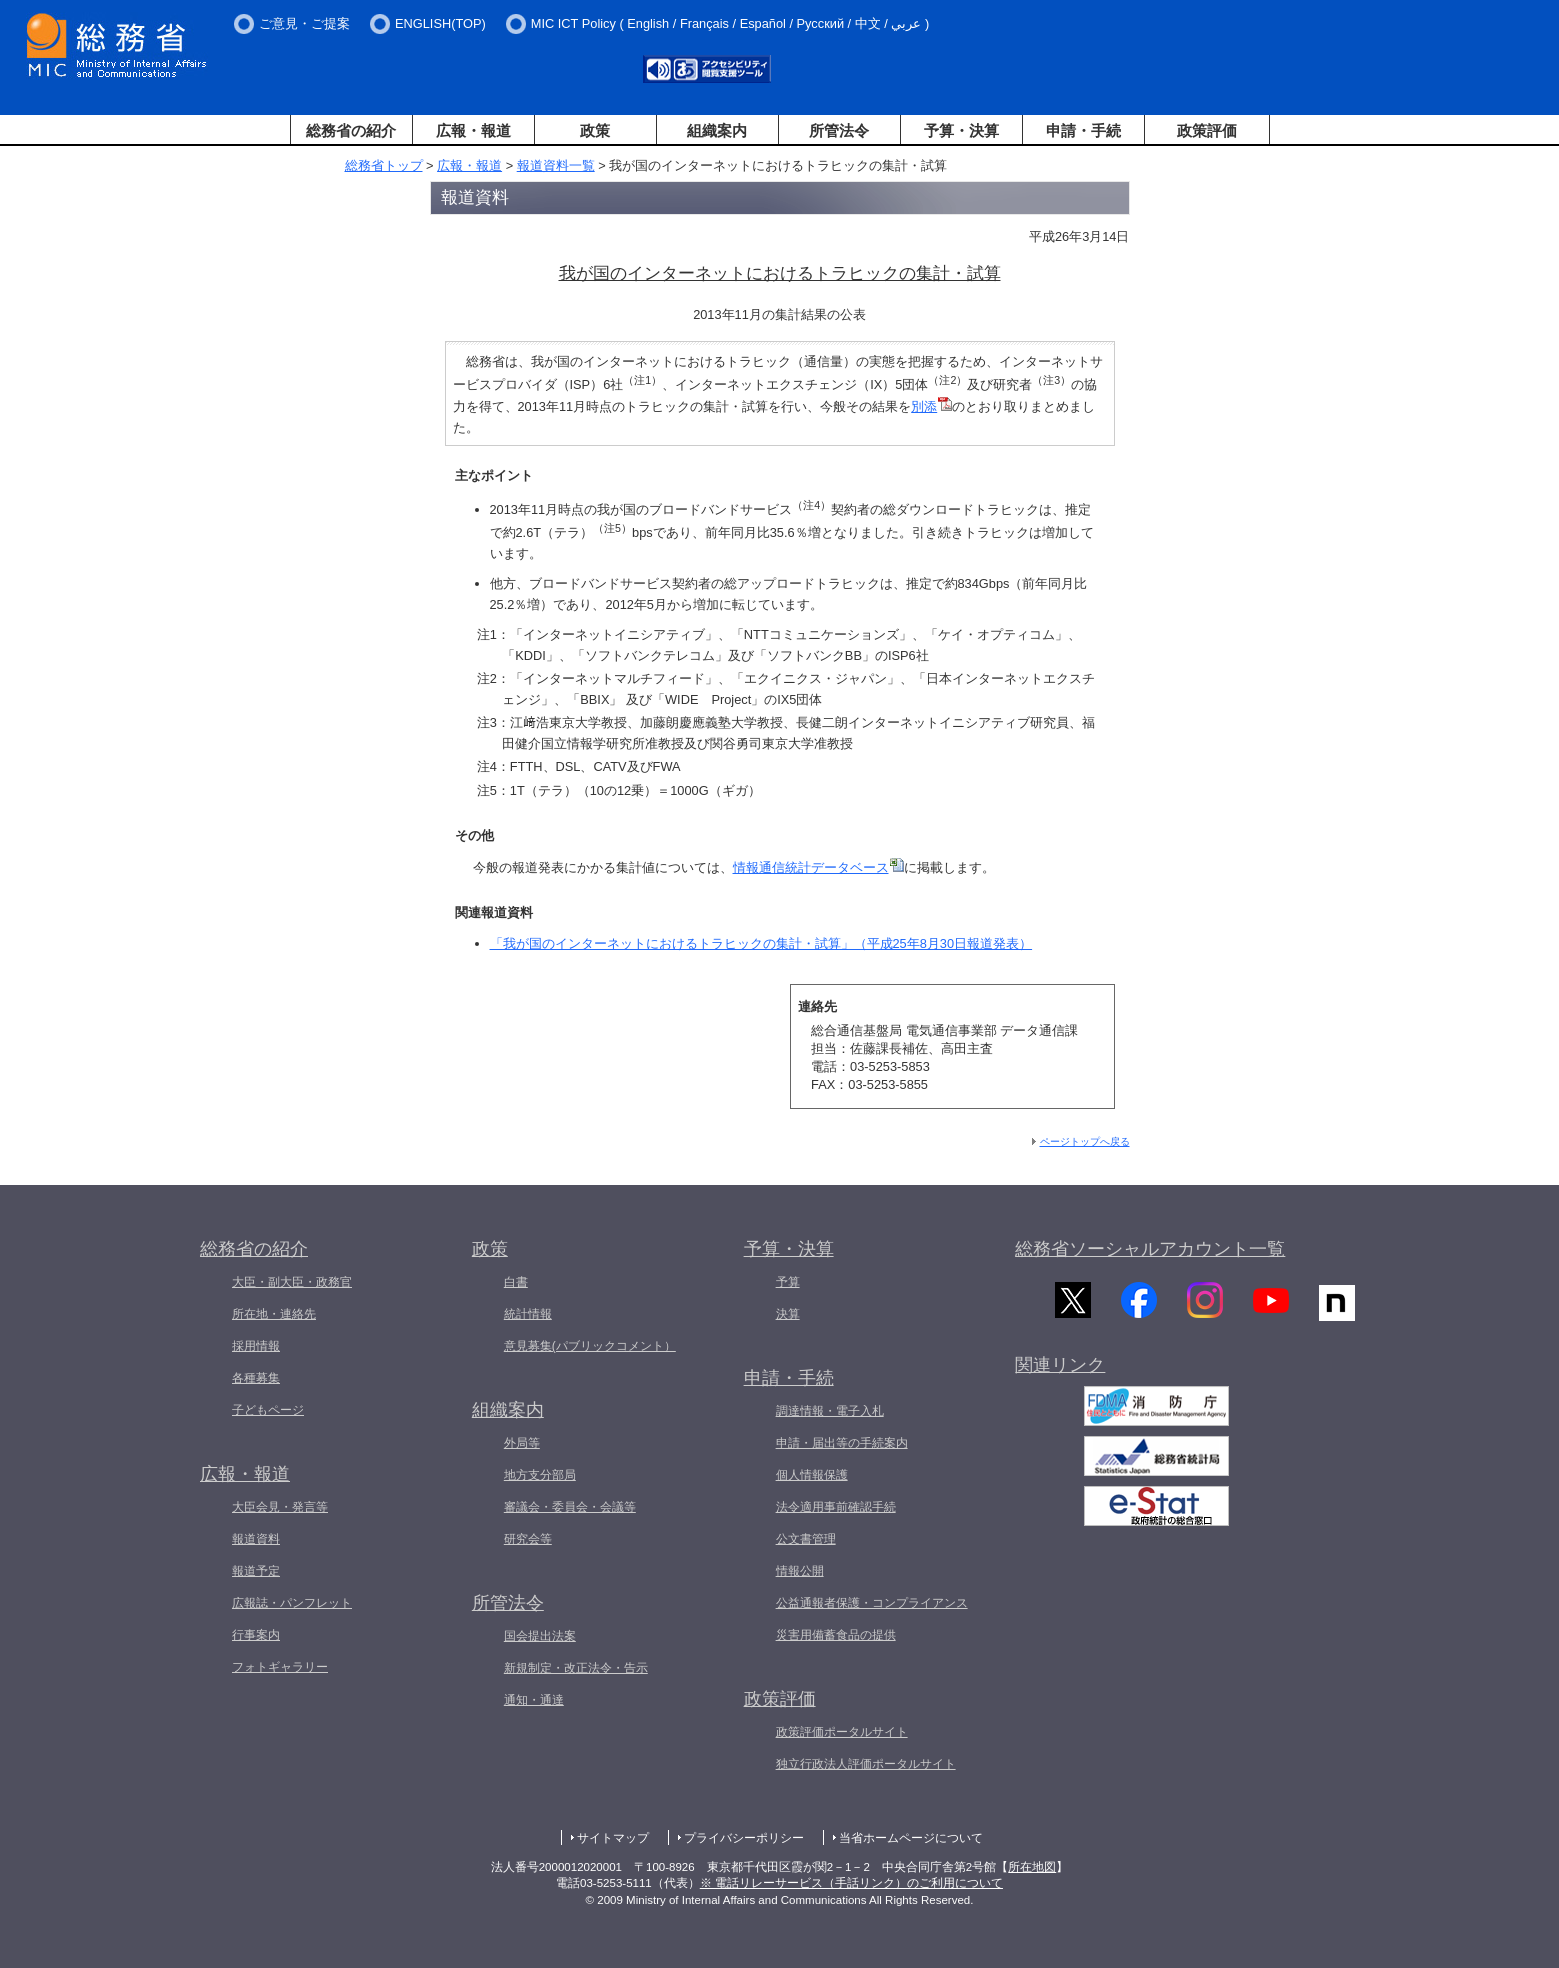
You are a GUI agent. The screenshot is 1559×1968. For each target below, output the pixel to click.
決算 (788, 1314)
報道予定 (256, 1571)
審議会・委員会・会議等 (570, 1507)
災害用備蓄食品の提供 (836, 1635)
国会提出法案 (540, 1636)
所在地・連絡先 (274, 1314)
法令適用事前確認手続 (836, 1507)
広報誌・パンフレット (292, 1603)
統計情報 (528, 1314)
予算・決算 (961, 130)
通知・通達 (534, 1700)
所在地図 (1032, 1867)
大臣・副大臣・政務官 (292, 1282)
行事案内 (256, 1635)
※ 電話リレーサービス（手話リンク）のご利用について (851, 1883)
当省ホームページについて (911, 1838)
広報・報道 (473, 130)
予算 (788, 1282)
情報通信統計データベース (818, 867)
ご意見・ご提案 (304, 23)
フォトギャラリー (280, 1667)
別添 (931, 406)
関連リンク (1060, 1376)
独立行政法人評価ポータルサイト (866, 1764)
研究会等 (528, 1539)
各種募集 (256, 1378)
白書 (516, 1282)
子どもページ (268, 1410)
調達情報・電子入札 (830, 1411)
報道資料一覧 (556, 165)
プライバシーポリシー (744, 1838)
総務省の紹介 (351, 130)
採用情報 (256, 1346)
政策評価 (1207, 130)
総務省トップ (384, 165)
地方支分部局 (540, 1475)
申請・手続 (1083, 130)
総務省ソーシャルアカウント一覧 (1150, 1249)
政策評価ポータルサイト (842, 1732)
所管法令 (839, 130)
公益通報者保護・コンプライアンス (872, 1603)
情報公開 (800, 1571)
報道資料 (256, 1539)
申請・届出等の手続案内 (842, 1443)
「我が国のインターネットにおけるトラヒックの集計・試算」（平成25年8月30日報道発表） (761, 943)
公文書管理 (806, 1539)
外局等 (522, 1443)
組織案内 (717, 130)
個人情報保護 (812, 1475)
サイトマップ (613, 1838)
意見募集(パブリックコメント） (590, 1346)
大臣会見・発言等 (280, 1507)
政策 (595, 130)
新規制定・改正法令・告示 (576, 1668)
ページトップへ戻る (1085, 1141)
